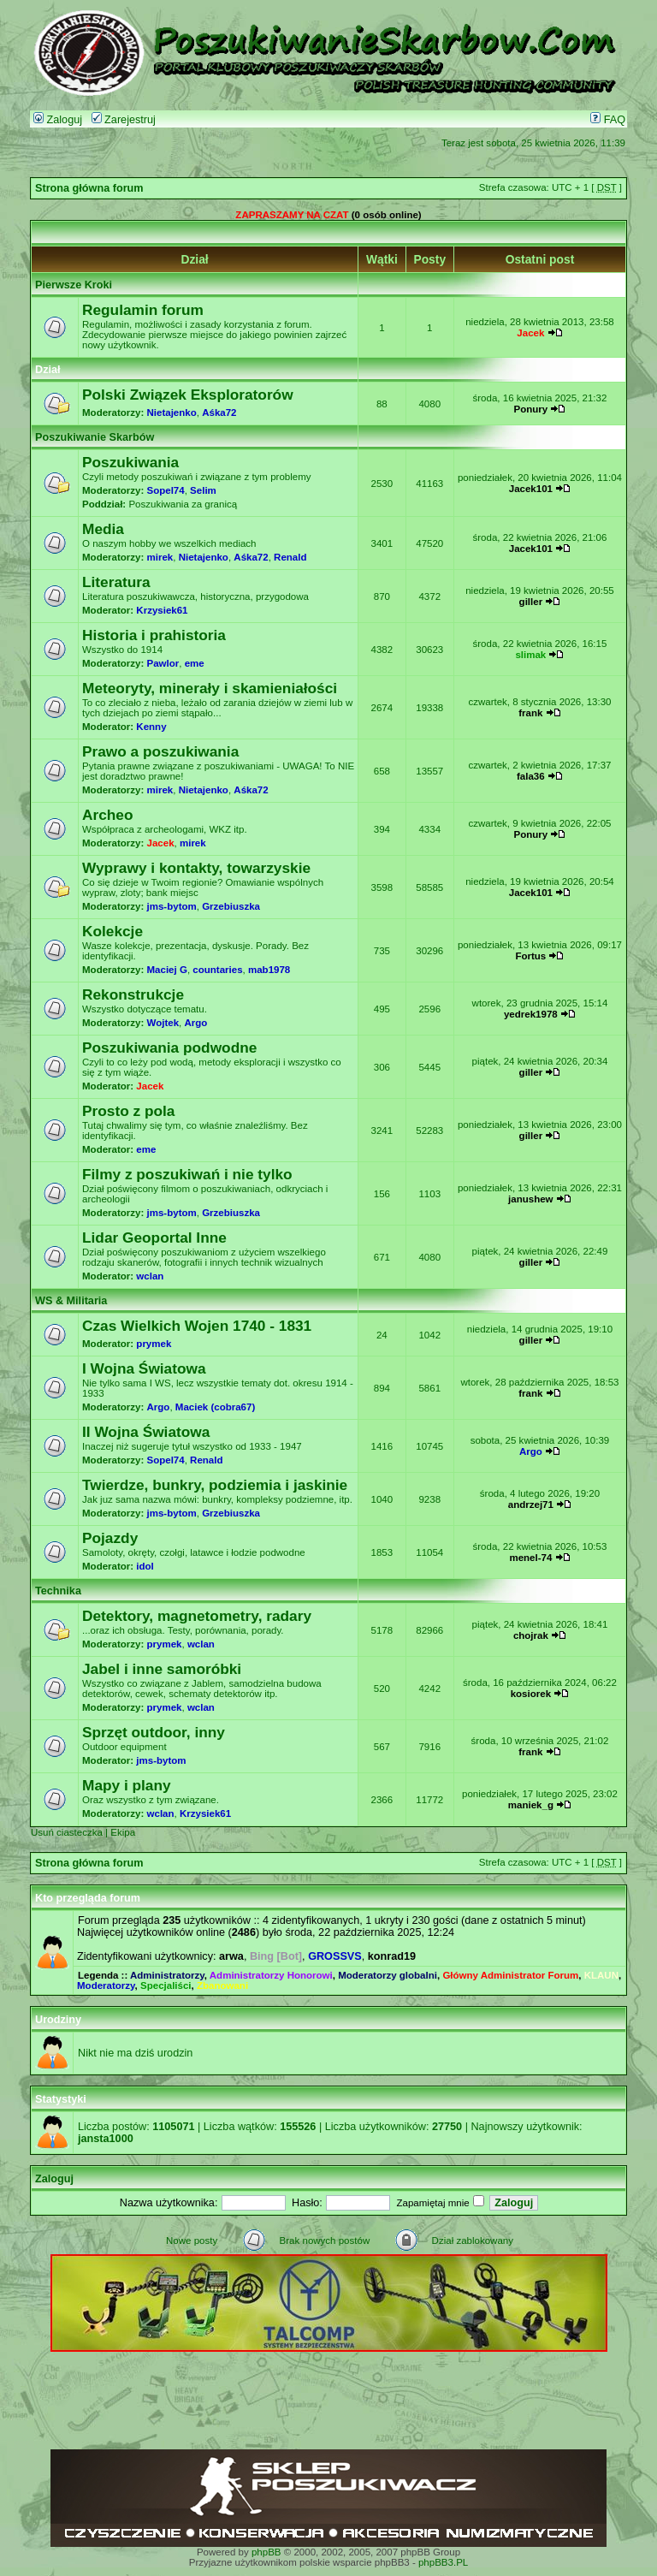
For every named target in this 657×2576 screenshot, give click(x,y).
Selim (203, 490)
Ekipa (122, 1832)
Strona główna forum (89, 188)
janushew (530, 1199)
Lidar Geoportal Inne (154, 1237)
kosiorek (531, 1694)
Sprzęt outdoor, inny (153, 1732)
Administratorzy (167, 1975)
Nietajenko (172, 412)
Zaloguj (57, 120)
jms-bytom (172, 906)
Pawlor (163, 663)
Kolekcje (112, 931)
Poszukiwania (130, 462)
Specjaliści (166, 1985)
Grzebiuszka (231, 906)
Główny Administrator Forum (510, 1975)
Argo (195, 1023)
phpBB (266, 2552)
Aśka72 (219, 412)
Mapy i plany (126, 1785)
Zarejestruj (124, 120)
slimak (530, 655)
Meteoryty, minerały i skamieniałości (209, 688)
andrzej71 (530, 1504)
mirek (160, 557)
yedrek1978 (531, 1014)
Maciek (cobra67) (215, 1407)
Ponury (531, 409)
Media (103, 528)
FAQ (607, 120)
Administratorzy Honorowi (271, 1975)
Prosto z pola (128, 1110)
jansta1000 (105, 2139)
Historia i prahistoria (154, 635)
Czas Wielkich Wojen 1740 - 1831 (196, 1325)
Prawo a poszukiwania (160, 751)
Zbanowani (222, 1985)
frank (530, 713)
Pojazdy (110, 1537)
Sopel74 (166, 490)
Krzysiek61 (161, 610)
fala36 (531, 776)
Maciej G (167, 970)
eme (194, 663)
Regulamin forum (143, 309)
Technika (58, 1591)
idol (144, 1566)
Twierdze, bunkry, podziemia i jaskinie (214, 1484)
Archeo (107, 814)
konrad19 (392, 1956)
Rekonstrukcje (133, 994)
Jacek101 (531, 489)
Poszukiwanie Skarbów (94, 437)
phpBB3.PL (443, 2562)
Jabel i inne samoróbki (161, 1668)
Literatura (116, 582)
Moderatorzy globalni (387, 1975)
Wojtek (163, 1023)
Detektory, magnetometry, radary (196, 1615)
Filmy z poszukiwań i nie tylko (187, 1174)
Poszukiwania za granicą (182, 504)
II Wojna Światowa (146, 1431)
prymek (153, 1343)
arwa (231, 1956)
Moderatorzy (106, 1985)
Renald (290, 557)
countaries (217, 970)
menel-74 (530, 1557)
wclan (149, 1276)
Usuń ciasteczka (67, 1832)
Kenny (151, 726)
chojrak (530, 1635)
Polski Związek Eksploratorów (187, 394)
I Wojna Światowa (144, 1368)
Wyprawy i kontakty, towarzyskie (196, 867)
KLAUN (601, 1975)
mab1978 (269, 970)
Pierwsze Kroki (73, 285)
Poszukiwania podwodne (169, 1047)
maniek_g (530, 1805)
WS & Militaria (71, 1301)
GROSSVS (335, 1956)
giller (531, 602)
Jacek (530, 333)
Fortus (530, 956)
